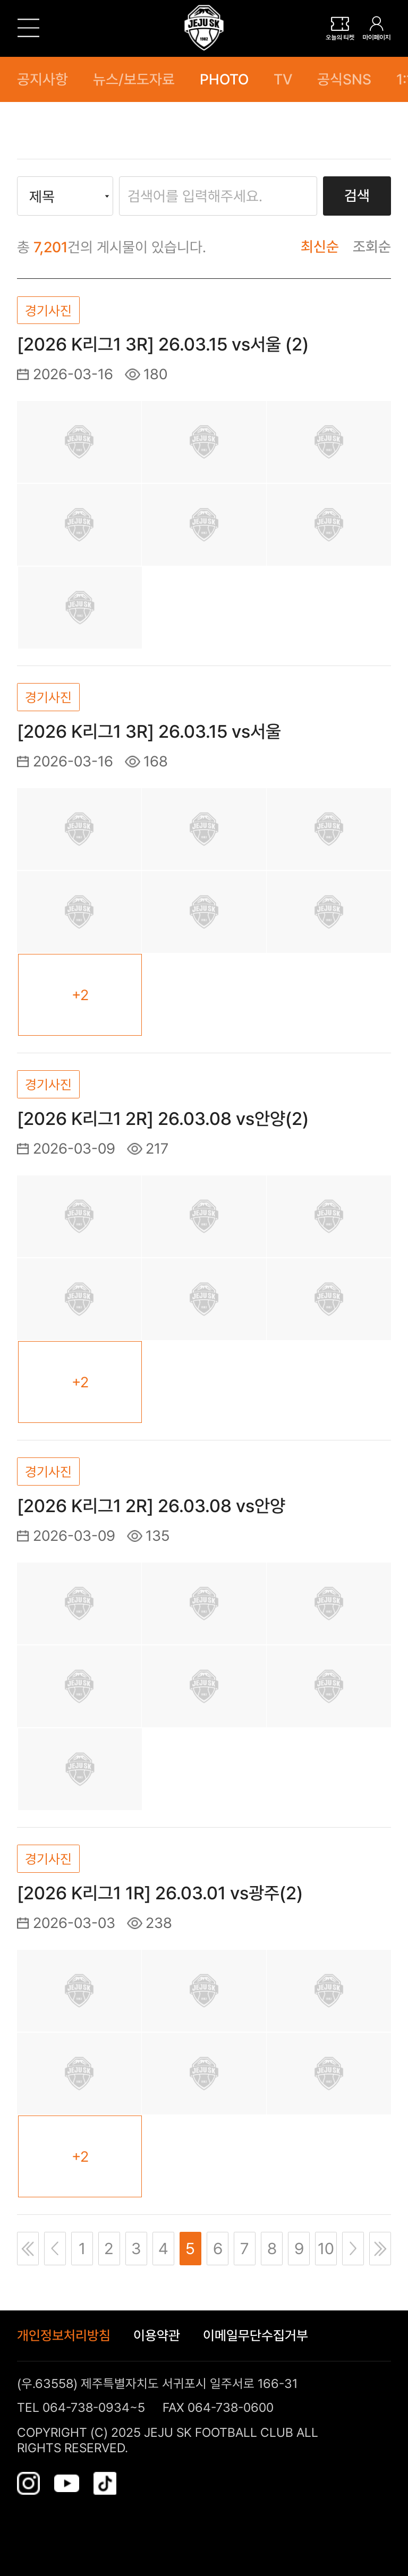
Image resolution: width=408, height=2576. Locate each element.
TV (283, 79)
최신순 (320, 246)
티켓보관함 (340, 28)
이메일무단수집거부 (255, 2335)
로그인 (376, 28)
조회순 (372, 246)
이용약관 (156, 2335)
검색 (357, 195)
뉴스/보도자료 (134, 79)
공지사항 (42, 79)
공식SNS (344, 79)
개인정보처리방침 (63, 2335)
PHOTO (224, 79)
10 (326, 2248)
